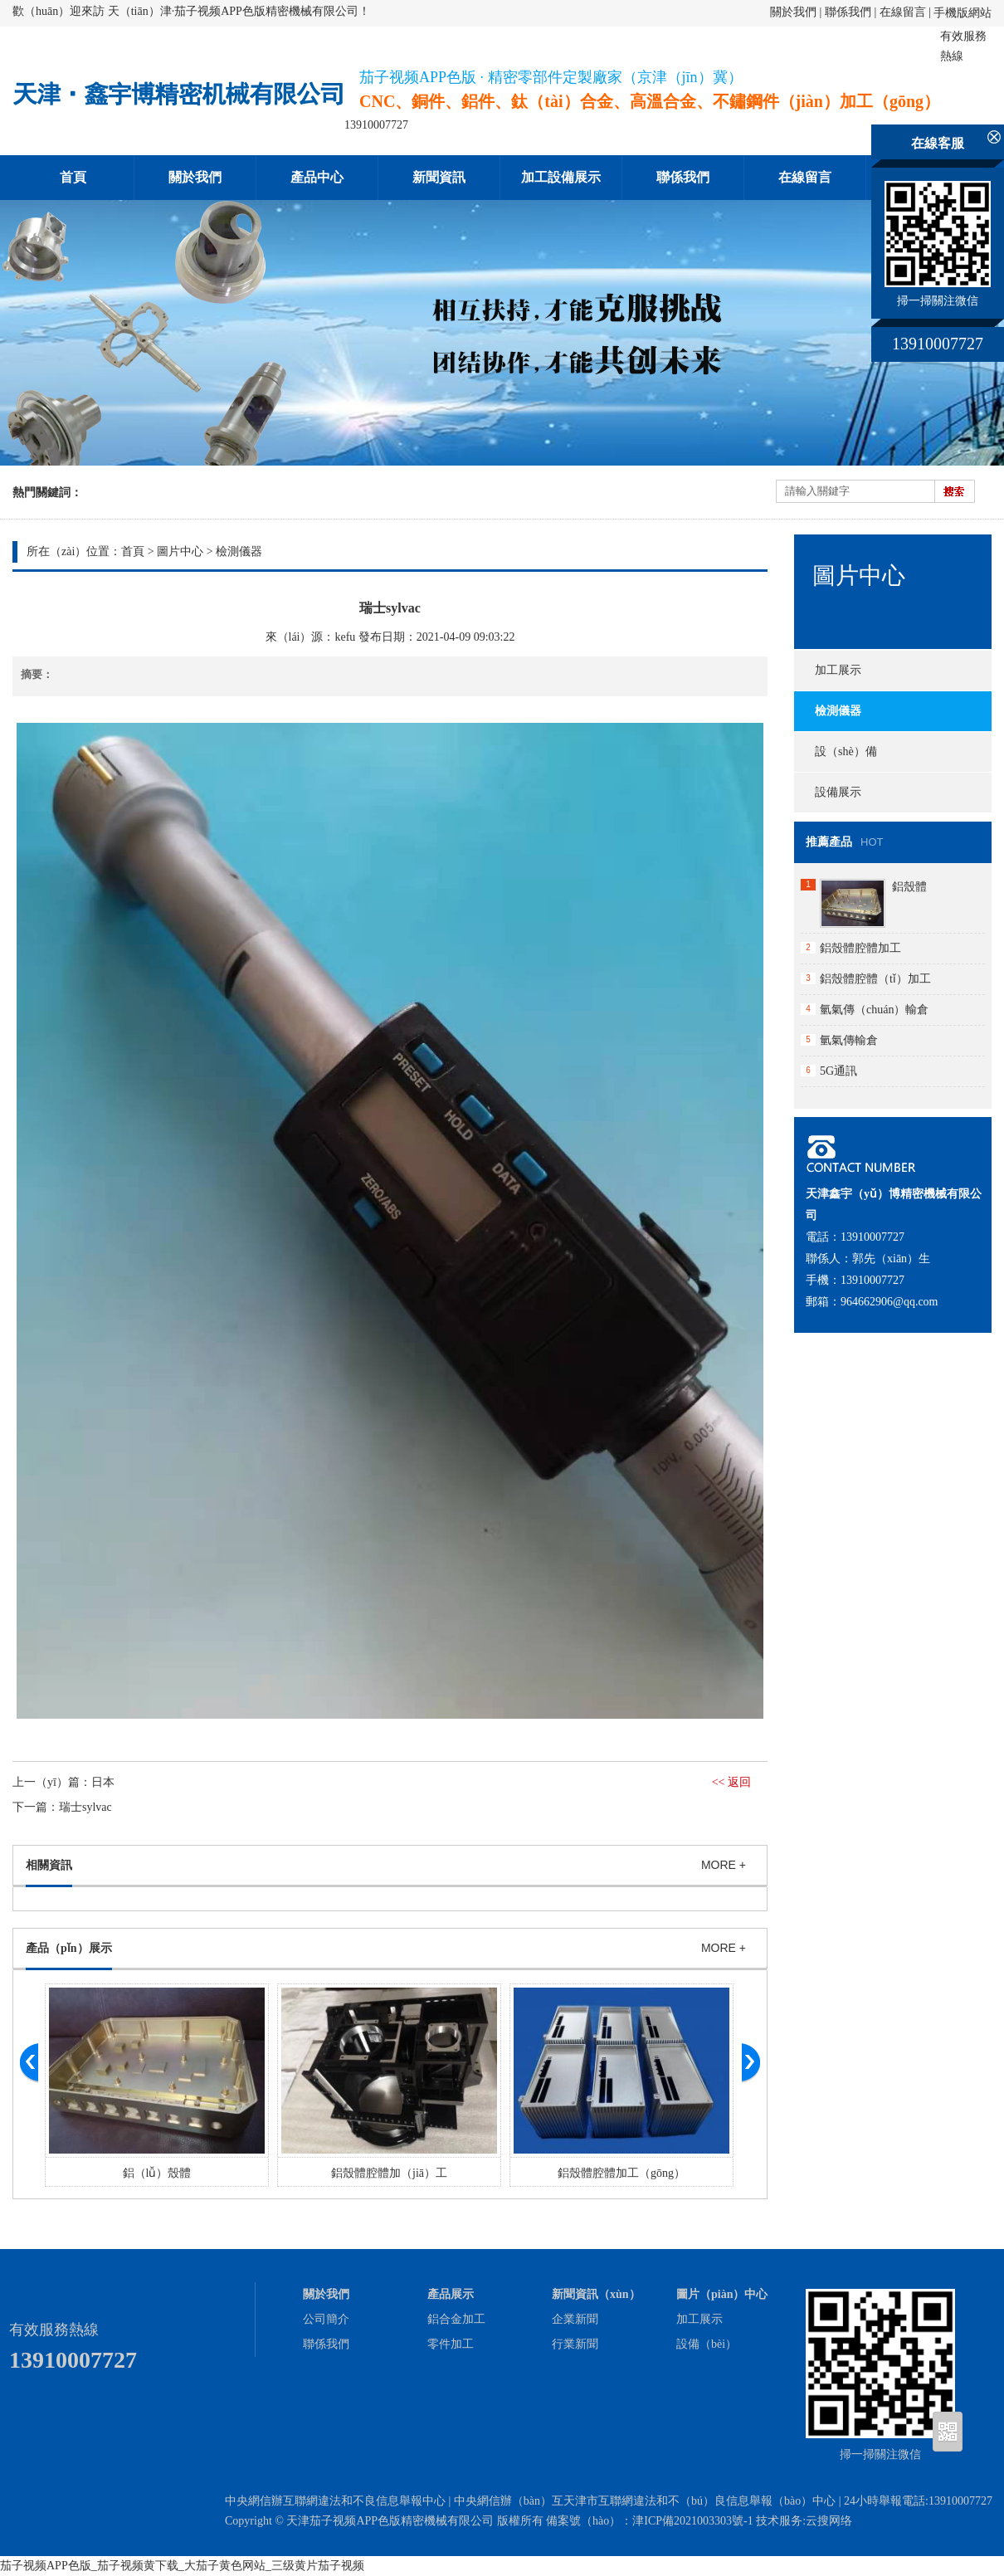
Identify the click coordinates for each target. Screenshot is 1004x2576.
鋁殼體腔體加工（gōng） (621, 2173)
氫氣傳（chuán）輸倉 (874, 1009)
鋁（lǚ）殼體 (157, 2173)
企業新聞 (575, 2319)
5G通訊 (838, 1071)
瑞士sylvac (85, 1807)
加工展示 (838, 670)
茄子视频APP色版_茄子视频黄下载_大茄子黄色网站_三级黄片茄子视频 (182, 2565)
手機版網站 (962, 13)
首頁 (73, 177)
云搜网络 (829, 2521)
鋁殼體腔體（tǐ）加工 (875, 979)
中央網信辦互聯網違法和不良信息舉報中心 (335, 2501)
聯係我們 (848, 12)
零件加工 (450, 2344)
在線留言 (903, 12)
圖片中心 (180, 551)
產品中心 (317, 177)
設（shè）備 (846, 751)
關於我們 (793, 12)
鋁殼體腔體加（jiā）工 (389, 2173)
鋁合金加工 (456, 2319)
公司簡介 (326, 2319)
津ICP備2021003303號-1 (692, 2521)
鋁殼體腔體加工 (860, 948)
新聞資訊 (438, 177)
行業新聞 (575, 2344)
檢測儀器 (239, 551)
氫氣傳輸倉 (849, 1040)
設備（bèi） (706, 2344)
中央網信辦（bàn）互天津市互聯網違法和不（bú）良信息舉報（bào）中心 (645, 2501)
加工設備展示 (561, 177)
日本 (103, 1782)
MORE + (723, 1864)
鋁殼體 (909, 887)
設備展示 (838, 792)
